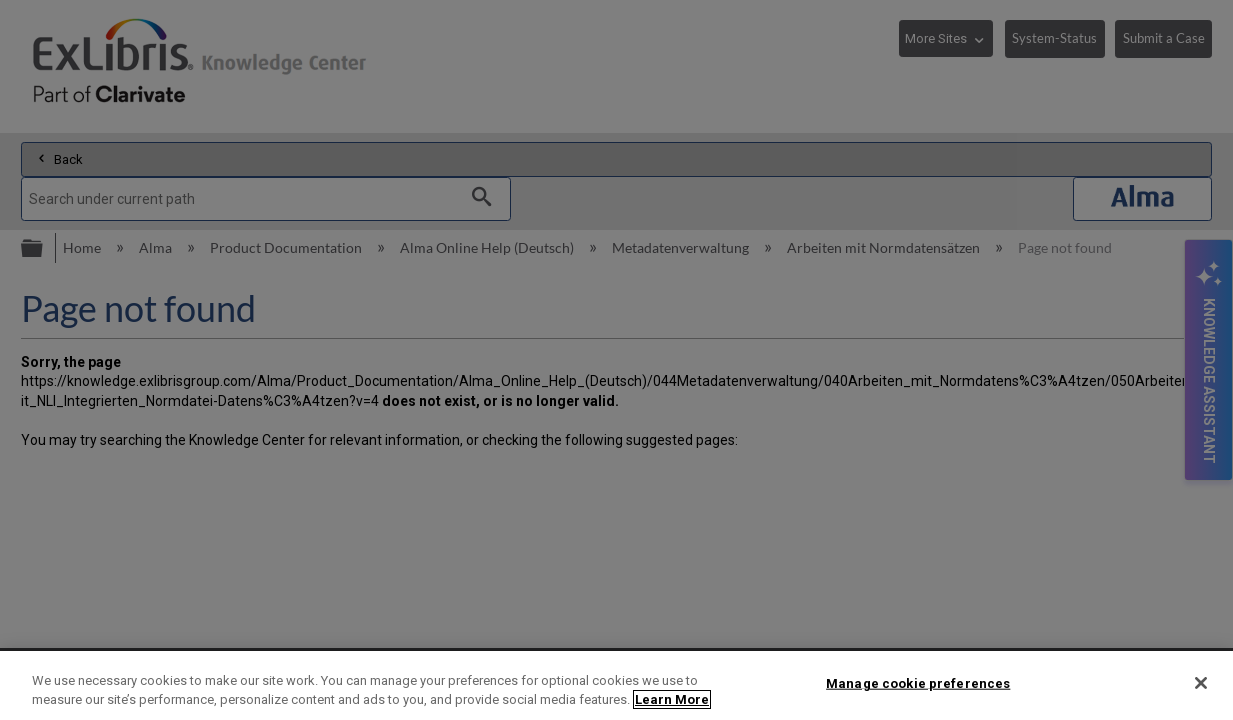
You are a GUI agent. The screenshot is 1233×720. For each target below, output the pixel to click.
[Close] (1201, 683)
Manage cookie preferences (918, 683)
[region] (616, 685)
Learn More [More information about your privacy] (672, 699)
